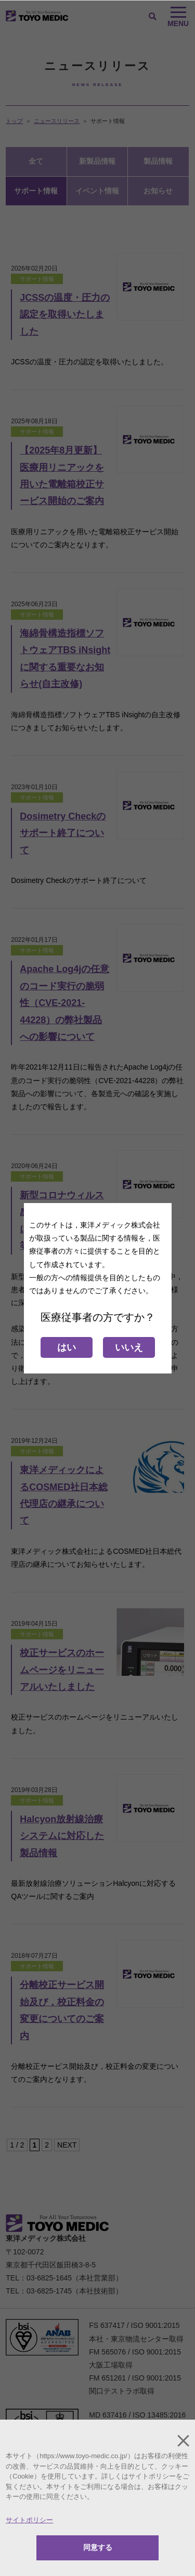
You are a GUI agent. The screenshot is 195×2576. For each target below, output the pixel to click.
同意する (97, 2547)
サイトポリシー (29, 2520)
